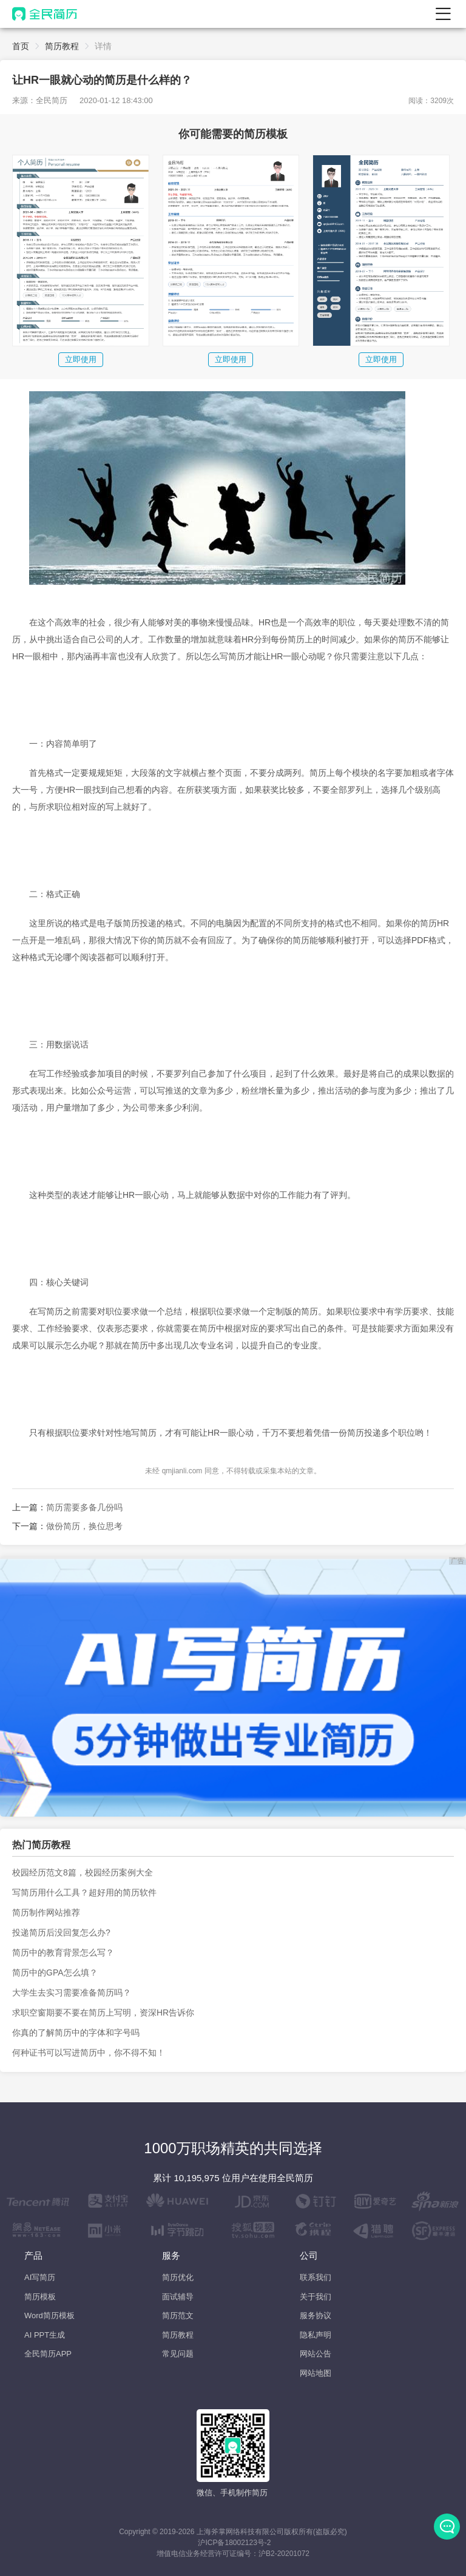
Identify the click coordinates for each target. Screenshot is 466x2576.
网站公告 (315, 2353)
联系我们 (315, 2277)
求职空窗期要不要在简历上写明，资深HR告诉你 (103, 2012)
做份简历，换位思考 (84, 1526)
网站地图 (315, 2373)
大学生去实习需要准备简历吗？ (71, 1992)
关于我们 (315, 2296)
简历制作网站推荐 (46, 1912)
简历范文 (178, 2315)
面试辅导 (178, 2296)
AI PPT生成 (44, 2334)
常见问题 (178, 2353)
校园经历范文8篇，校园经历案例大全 (82, 1872)
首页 (20, 46)
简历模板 (40, 2296)
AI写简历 (39, 2277)
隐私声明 (315, 2334)
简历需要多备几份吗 (84, 1507)
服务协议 (315, 2315)
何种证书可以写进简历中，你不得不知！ (88, 2052)
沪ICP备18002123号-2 (234, 2542)
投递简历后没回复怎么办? (61, 1932)
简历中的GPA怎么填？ (55, 1972)
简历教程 (62, 46)
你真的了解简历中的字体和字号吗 (76, 2032)
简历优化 (178, 2277)
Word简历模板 (49, 2315)
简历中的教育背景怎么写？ (63, 1952)
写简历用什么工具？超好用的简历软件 (84, 1892)
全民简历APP (48, 2353)
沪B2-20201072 (283, 2553)
